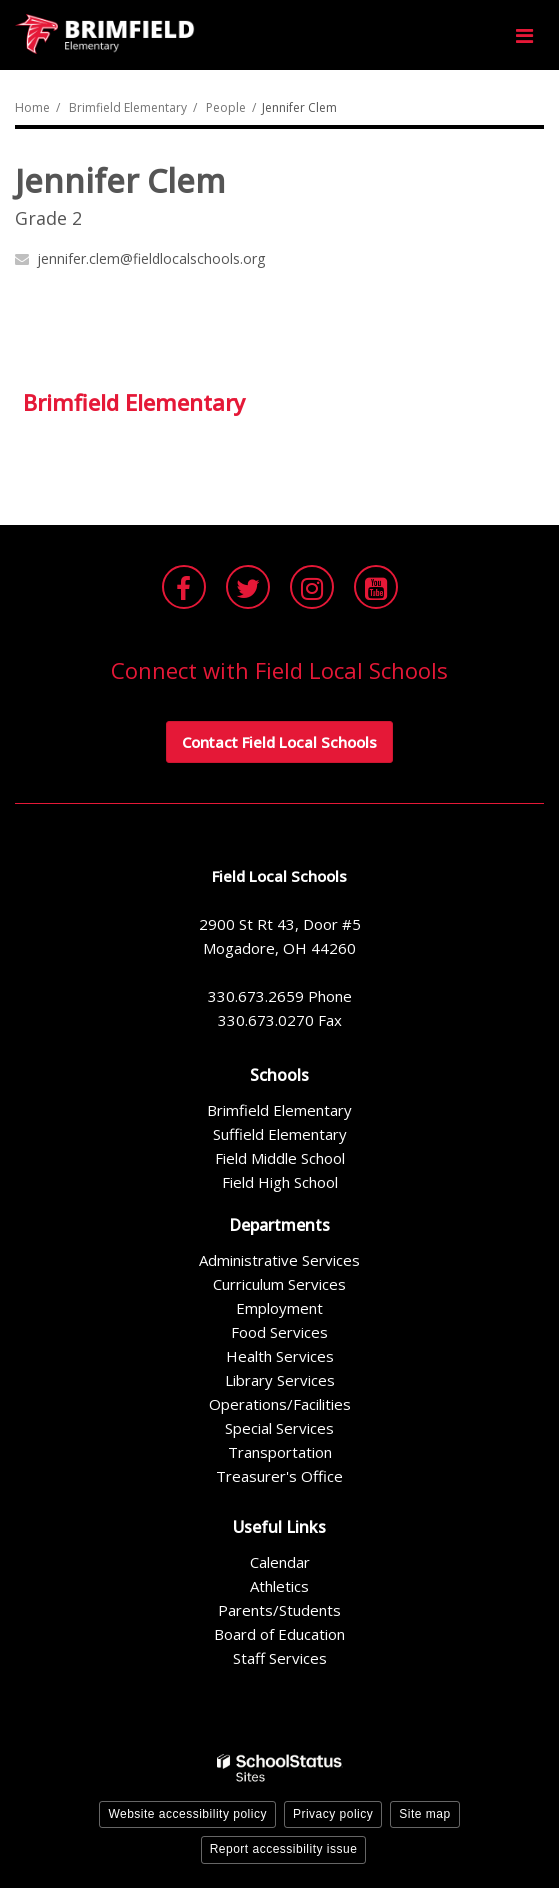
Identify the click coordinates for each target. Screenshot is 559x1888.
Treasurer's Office (279, 1476)
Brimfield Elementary (128, 107)
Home (32, 107)
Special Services (279, 1428)
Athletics (279, 1586)
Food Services (279, 1332)
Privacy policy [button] (333, 1814)
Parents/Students (279, 1610)
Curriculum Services (279, 1284)
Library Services (280, 1380)
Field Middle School (280, 1158)
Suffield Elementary (280, 1134)
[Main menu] (524, 35)
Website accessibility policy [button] (187, 1814)
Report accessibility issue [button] (284, 1849)
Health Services (280, 1356)
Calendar (280, 1562)
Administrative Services (279, 1260)
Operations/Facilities (280, 1404)
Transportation (280, 1452)
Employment (279, 1308)
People (226, 107)
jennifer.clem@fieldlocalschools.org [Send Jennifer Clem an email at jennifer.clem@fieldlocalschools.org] (151, 258)
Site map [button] (424, 1814)
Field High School (280, 1182)
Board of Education (279, 1634)
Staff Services (280, 1658)
